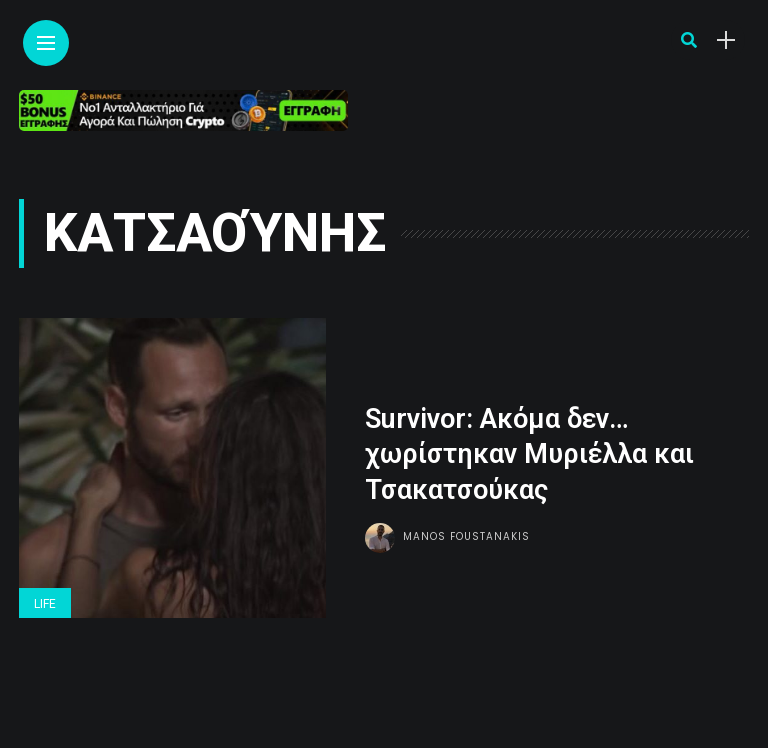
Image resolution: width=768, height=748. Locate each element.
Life (45, 604)
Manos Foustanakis (466, 536)
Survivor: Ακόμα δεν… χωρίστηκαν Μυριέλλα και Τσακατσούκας (529, 454)
